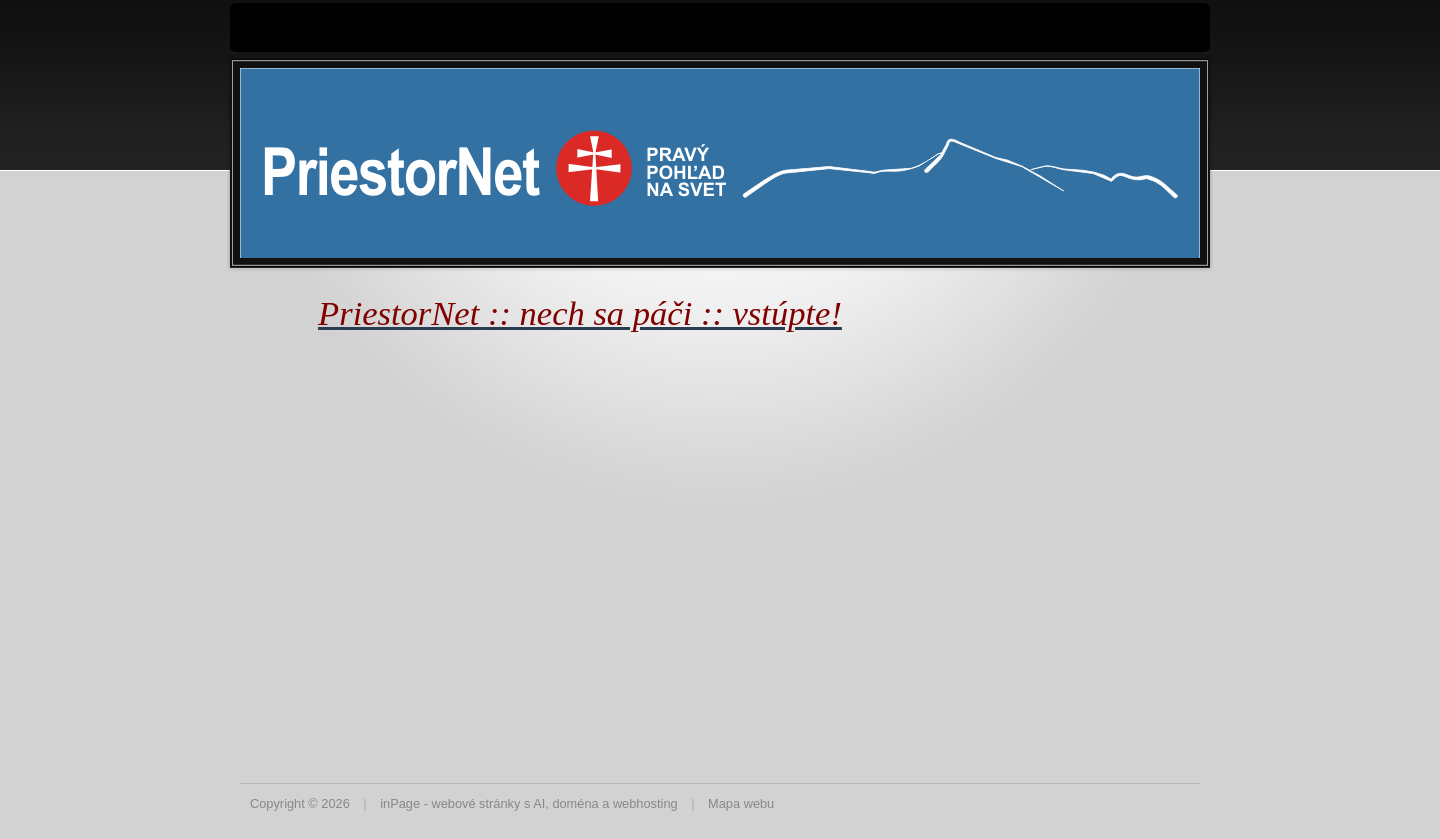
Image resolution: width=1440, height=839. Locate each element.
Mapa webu (741, 803)
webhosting (645, 803)
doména (575, 803)
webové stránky (475, 803)
